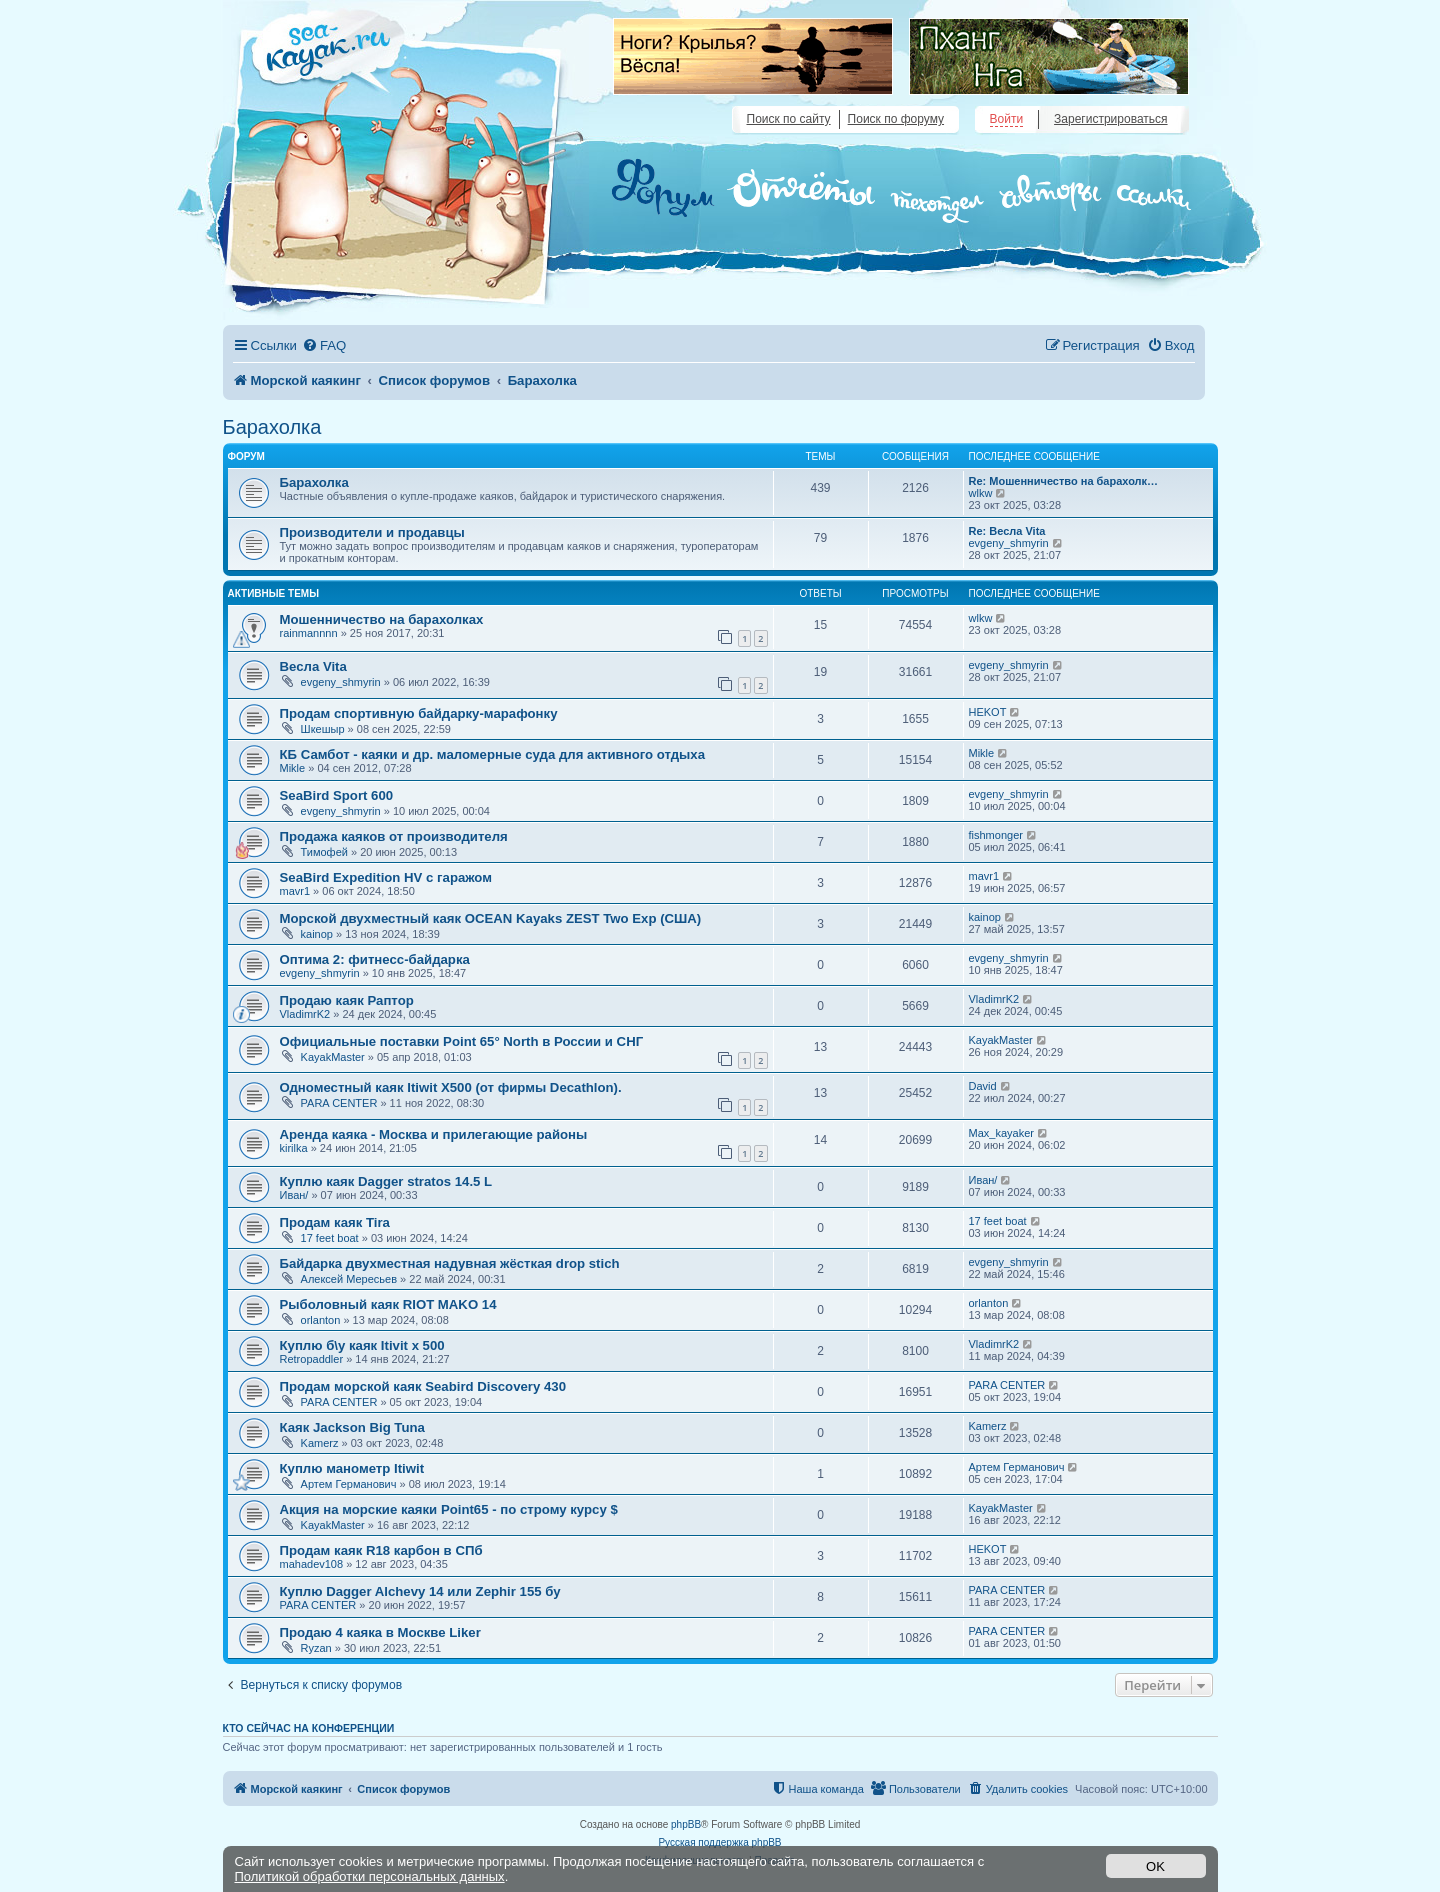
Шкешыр (323, 729)
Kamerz (320, 1443)
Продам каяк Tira (335, 1222)
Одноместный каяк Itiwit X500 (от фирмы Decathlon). (451, 1087)
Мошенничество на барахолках (382, 619)
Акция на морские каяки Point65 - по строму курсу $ (449, 1509)
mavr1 (295, 891)
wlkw (981, 493)
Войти (1007, 119)
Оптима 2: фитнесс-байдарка (375, 959)
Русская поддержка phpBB (719, 1842)
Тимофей (324, 852)
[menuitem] (324, 345)
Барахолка (272, 427)
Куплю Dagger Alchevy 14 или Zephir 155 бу (420, 1591)
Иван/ (294, 1195)
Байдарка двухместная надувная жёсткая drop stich (450, 1263)
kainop (317, 934)
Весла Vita (313, 666)
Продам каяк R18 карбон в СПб (381, 1550)
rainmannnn (309, 633)
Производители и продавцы (372, 532)
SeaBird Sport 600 (337, 795)
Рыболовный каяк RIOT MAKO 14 (388, 1304)
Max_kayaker (1001, 1133)
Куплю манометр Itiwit (352, 1468)
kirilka (294, 1148)
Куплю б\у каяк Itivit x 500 (362, 1345)
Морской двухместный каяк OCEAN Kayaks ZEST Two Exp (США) (491, 918)
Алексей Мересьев (349, 1279)
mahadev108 (312, 1564)
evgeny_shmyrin (1009, 543)
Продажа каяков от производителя (394, 836)
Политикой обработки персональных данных (370, 1876)
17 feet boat (330, 1238)
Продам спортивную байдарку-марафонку (419, 713)
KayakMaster (333, 1057)
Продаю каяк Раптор (347, 1000)
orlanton (321, 1320)
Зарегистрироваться (1110, 119)
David (983, 1086)
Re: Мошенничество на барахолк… (1064, 481)
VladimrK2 (305, 1014)
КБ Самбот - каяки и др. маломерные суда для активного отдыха (493, 754)
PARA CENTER (339, 1103)
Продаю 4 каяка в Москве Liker (380, 1632)
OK (1155, 1866)
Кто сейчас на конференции (309, 1728)
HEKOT (988, 712)
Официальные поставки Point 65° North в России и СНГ (462, 1041)
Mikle (293, 768)
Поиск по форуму (896, 119)
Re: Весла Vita (1007, 531)
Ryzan (316, 1648)
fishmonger (996, 835)
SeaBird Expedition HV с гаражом (386, 877)
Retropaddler (312, 1359)
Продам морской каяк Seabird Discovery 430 (423, 1386)
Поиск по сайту (789, 119)
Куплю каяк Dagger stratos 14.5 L (386, 1181)
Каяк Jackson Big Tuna (352, 1427)
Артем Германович (349, 1484)
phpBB (686, 1824)
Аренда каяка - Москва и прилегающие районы (434, 1134)
